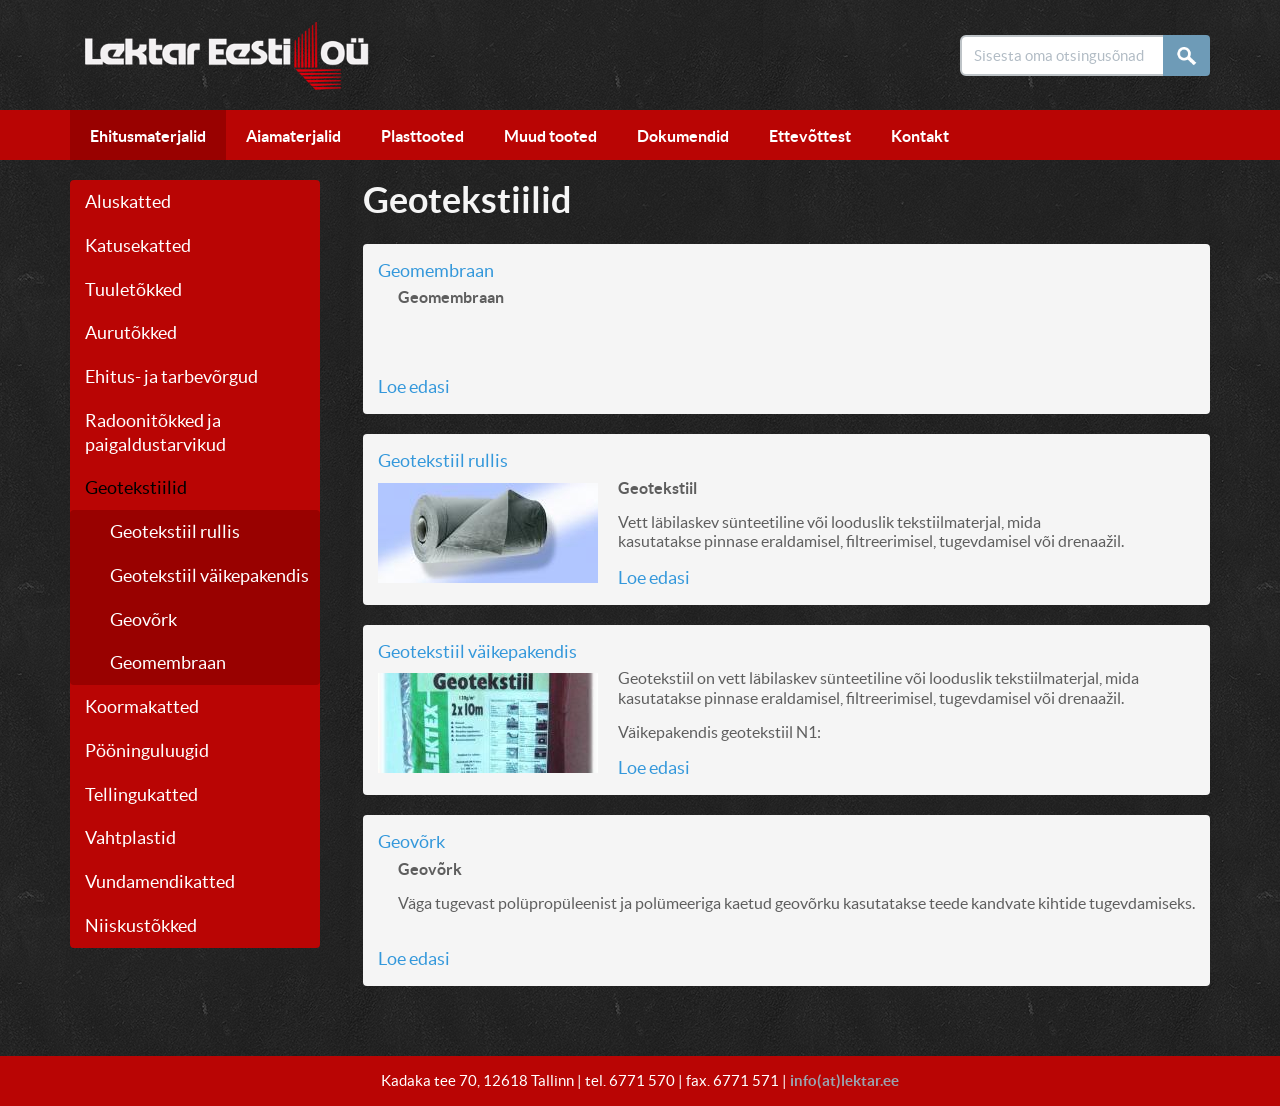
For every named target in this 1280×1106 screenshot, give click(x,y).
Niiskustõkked (141, 925)
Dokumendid (683, 136)
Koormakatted (142, 706)
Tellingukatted (141, 794)
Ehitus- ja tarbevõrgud (171, 376)
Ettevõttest (810, 136)
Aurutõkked (131, 332)
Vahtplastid (130, 837)
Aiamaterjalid (293, 136)
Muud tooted (550, 136)
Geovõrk (143, 619)
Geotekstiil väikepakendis (209, 575)
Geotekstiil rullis (175, 531)
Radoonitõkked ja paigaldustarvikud (155, 432)
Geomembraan (168, 662)
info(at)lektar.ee (844, 1080)
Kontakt (920, 136)
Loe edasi (414, 386)
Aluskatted (128, 201)
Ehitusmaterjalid (148, 136)
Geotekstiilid (136, 487)
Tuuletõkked (133, 289)
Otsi (1192, 55)
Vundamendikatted (160, 881)
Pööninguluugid (147, 750)
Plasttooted (422, 136)
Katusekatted (138, 245)
